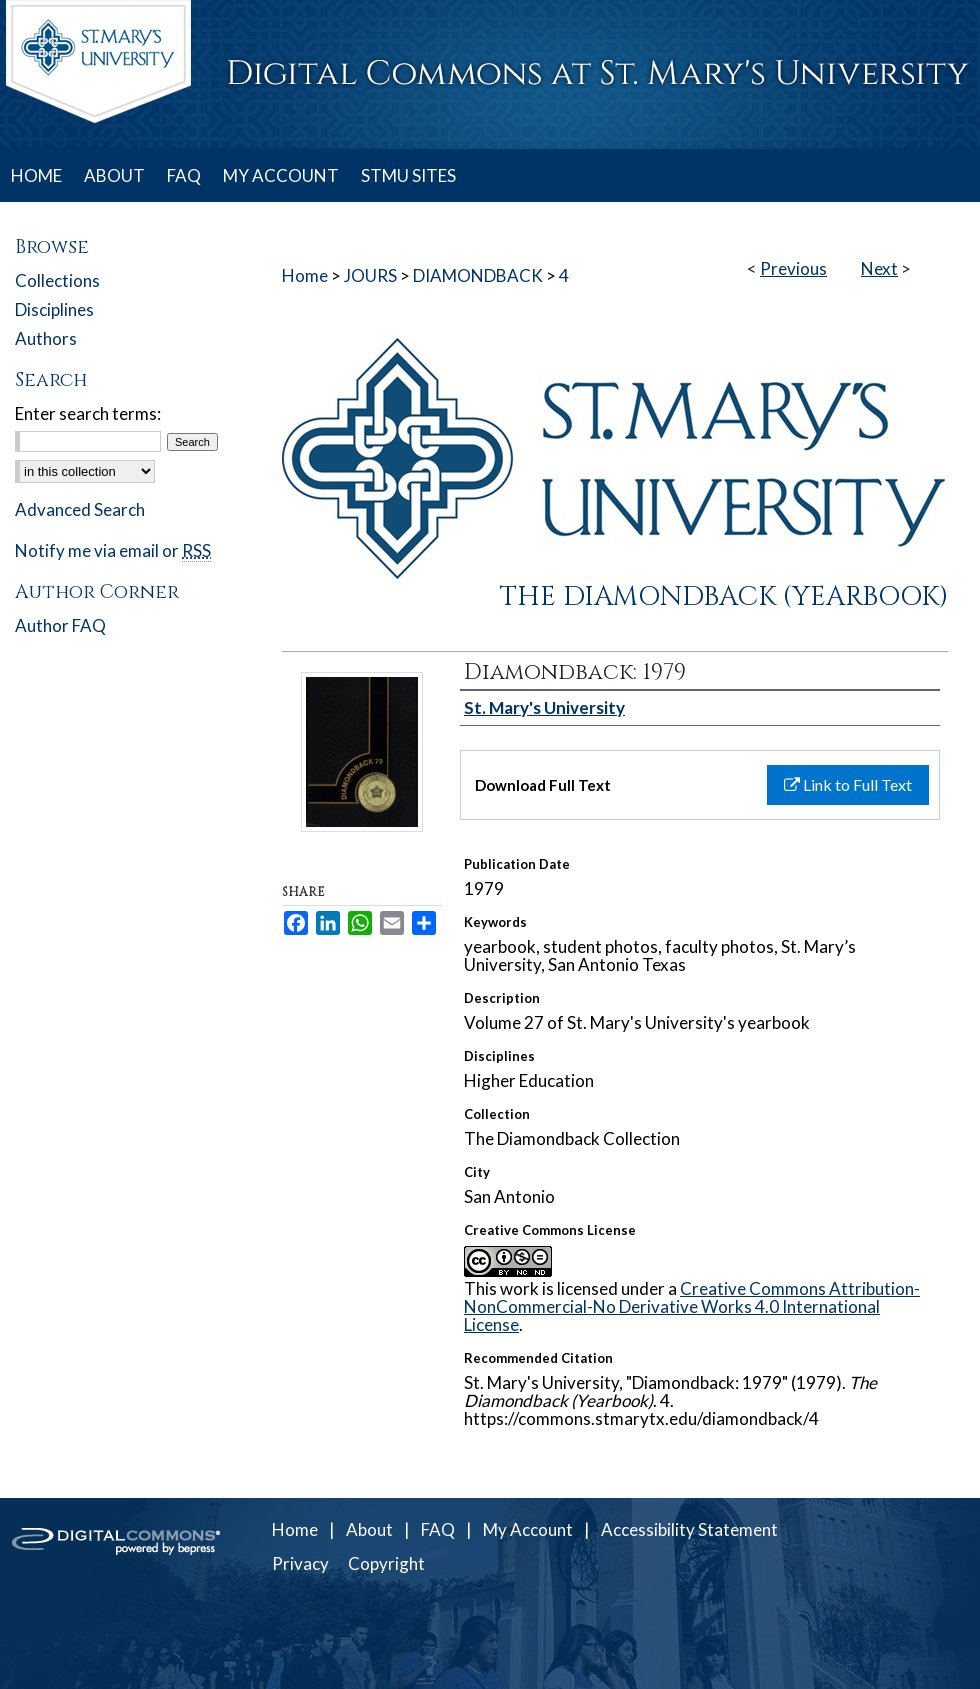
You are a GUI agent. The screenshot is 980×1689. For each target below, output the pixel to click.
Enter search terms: (88, 413)
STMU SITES (408, 175)
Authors (46, 338)
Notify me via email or (113, 550)
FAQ (438, 1529)
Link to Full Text (848, 784)
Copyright (386, 1563)
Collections (57, 280)
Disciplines (54, 309)
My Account (528, 1529)
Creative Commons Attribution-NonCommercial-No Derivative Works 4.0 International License (692, 1306)
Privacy (300, 1563)
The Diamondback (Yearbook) (724, 597)
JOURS (370, 275)
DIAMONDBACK (478, 275)
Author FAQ (60, 625)
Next (879, 268)
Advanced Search (80, 509)
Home (305, 275)
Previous (793, 268)
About (369, 1529)
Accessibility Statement (689, 1529)
